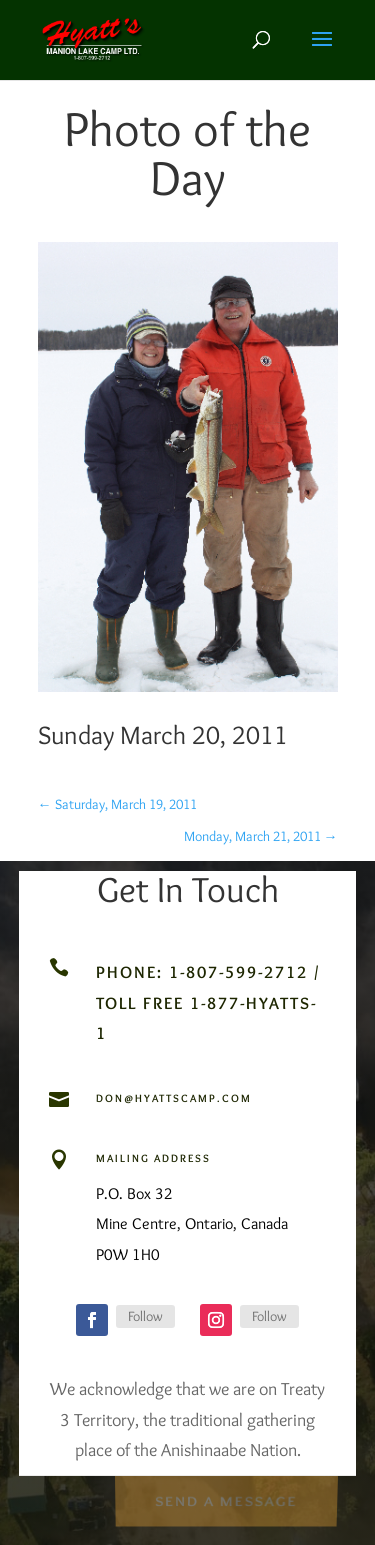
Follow (145, 1316)
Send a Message (226, 1499)
